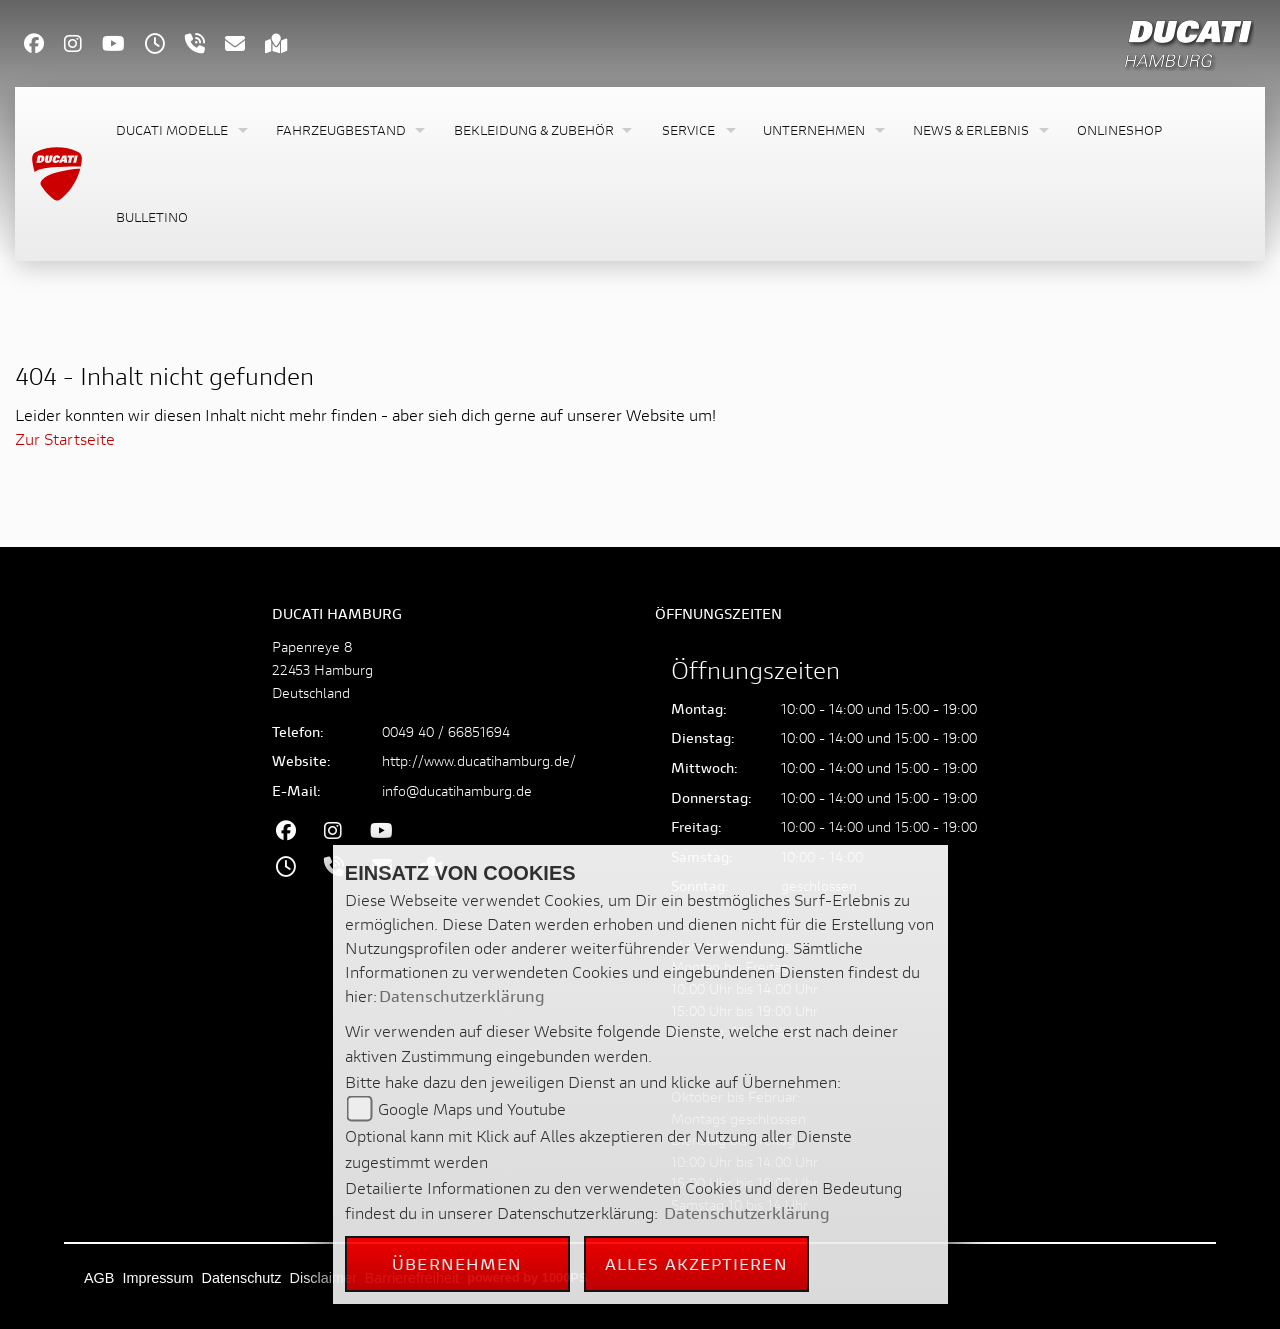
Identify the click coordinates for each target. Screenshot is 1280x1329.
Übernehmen (457, 1263)
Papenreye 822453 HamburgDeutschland (322, 669)
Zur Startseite (65, 438)
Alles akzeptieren (696, 1263)
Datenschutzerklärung (462, 995)
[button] (180, 130)
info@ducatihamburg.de (457, 790)
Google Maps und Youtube (472, 1108)
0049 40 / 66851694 (446, 731)
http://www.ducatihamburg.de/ (479, 760)
